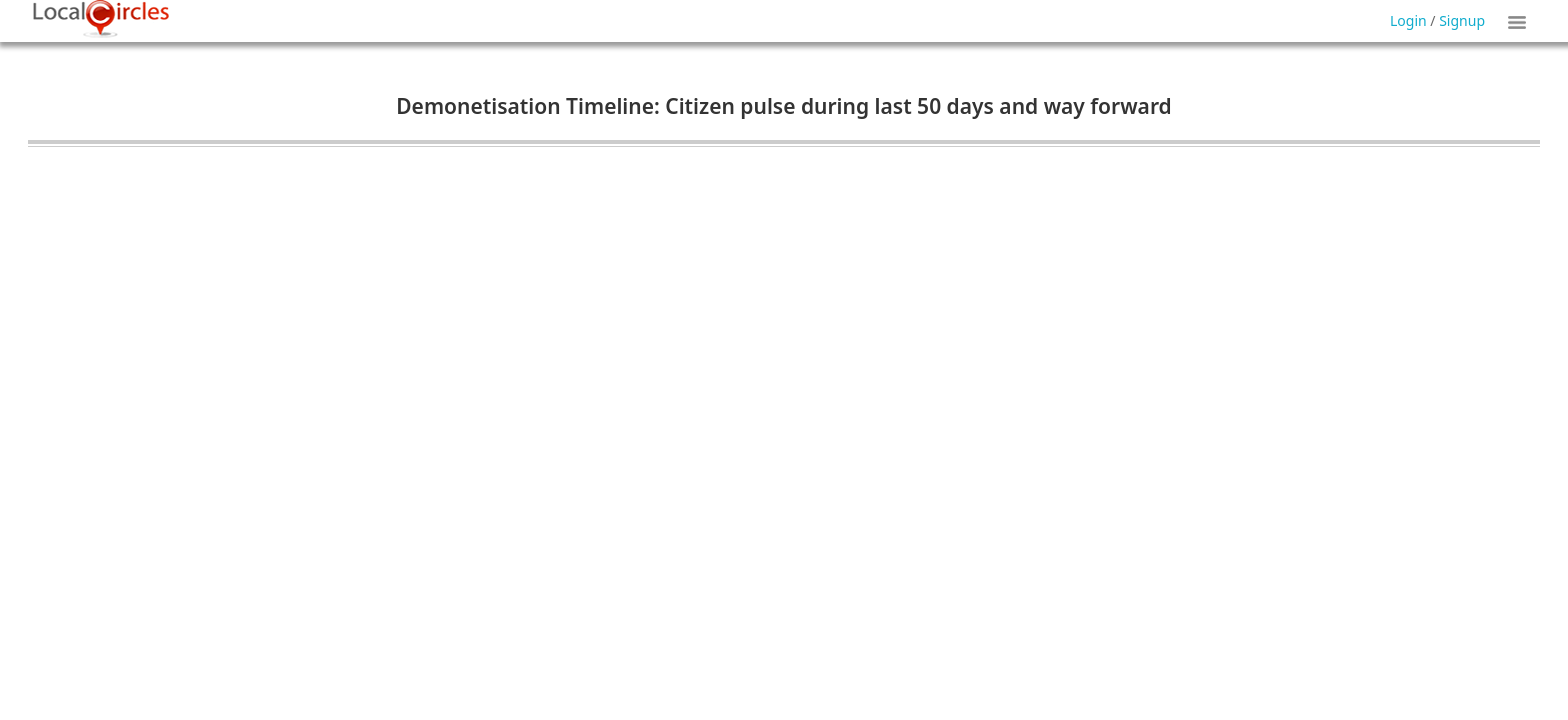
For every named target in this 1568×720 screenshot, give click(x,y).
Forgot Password (835, 48)
